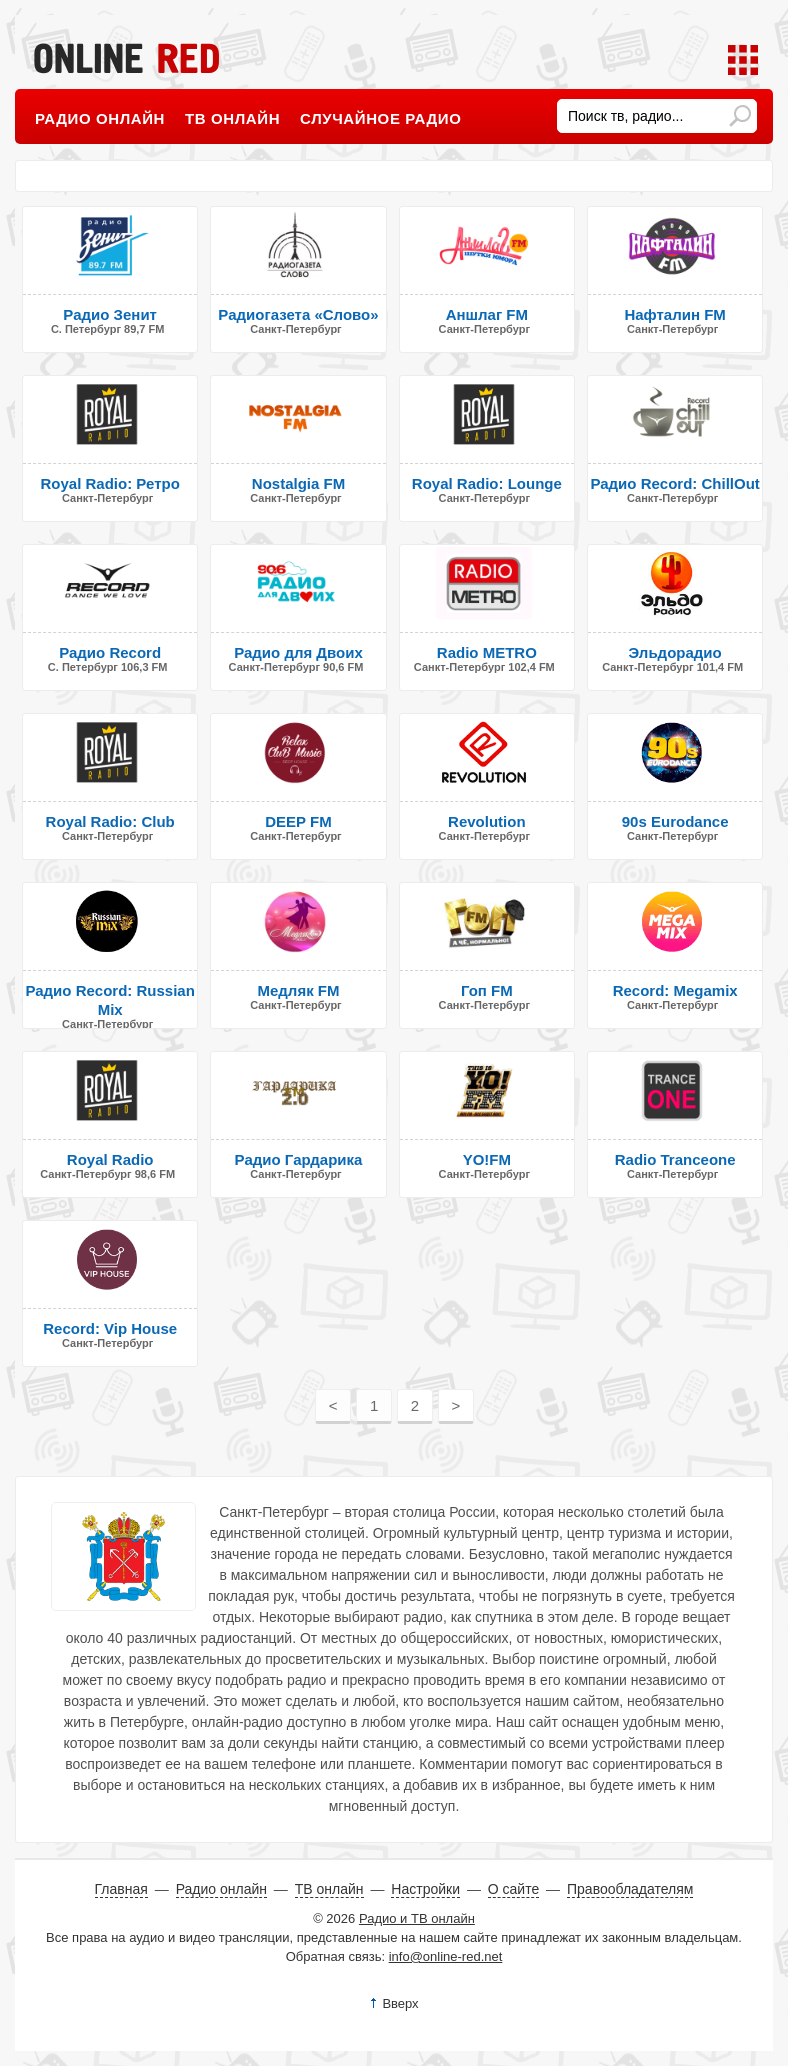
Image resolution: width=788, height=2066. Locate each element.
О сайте (513, 1889)
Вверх (400, 2003)
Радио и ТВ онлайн (417, 1918)
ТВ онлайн (232, 118)
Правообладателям (630, 1889)
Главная (121, 1889)
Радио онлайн (100, 118)
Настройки (425, 1889)
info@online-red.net (446, 1956)
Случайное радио (380, 118)
